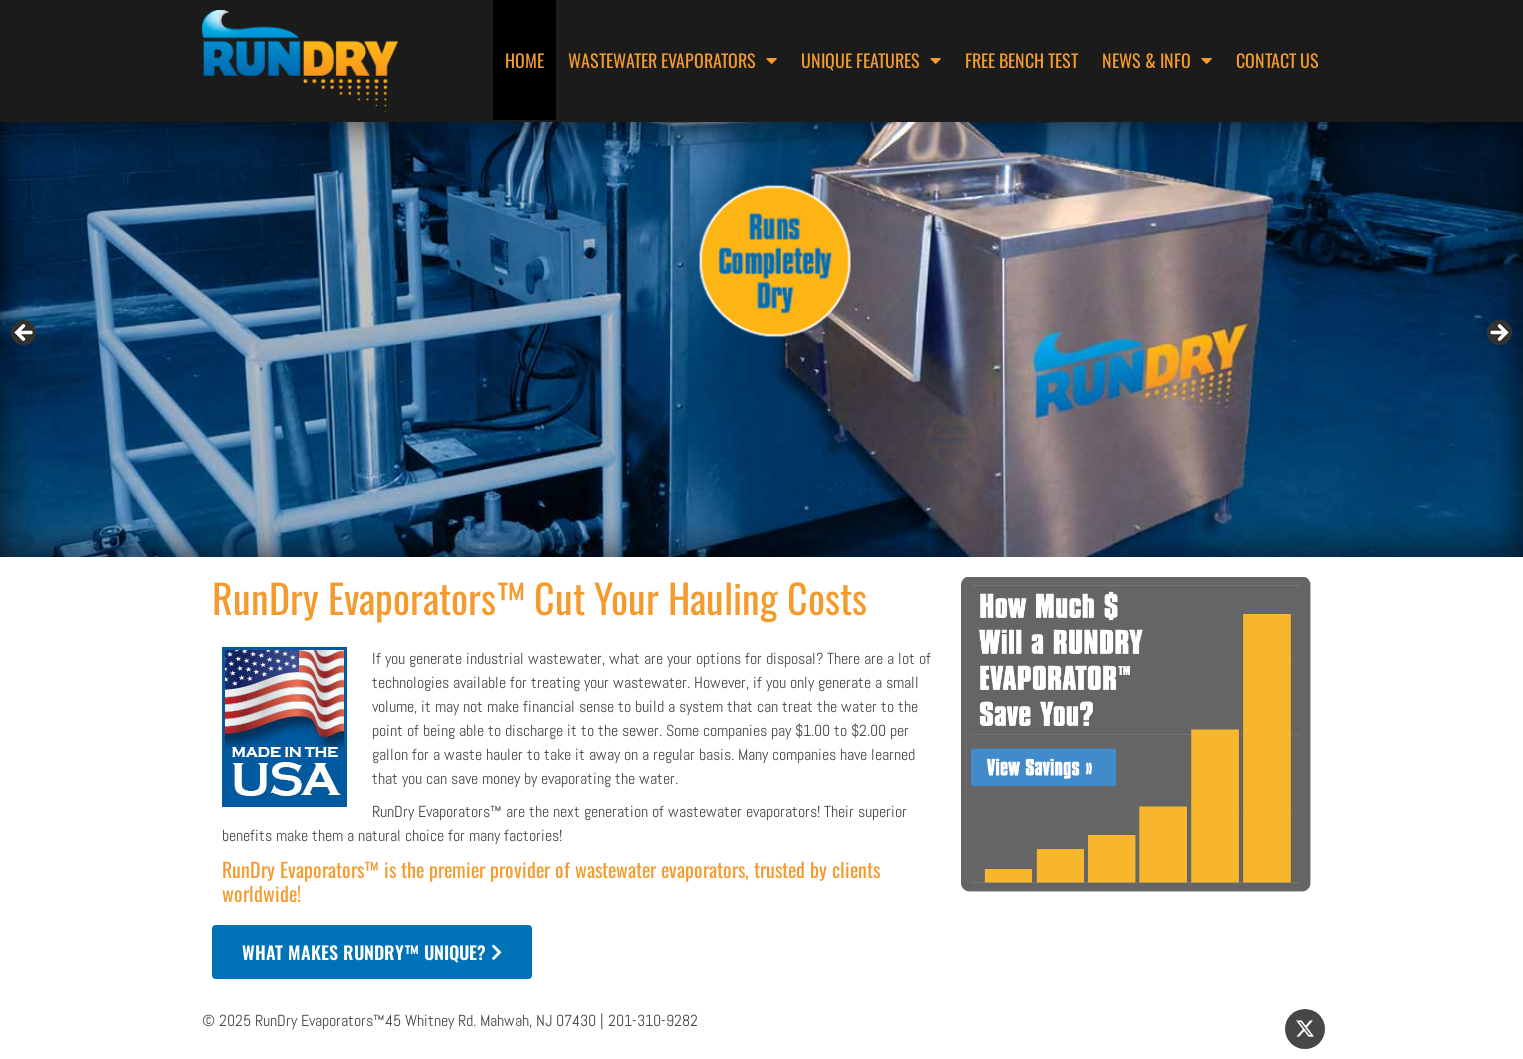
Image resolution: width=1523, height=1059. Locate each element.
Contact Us (1277, 60)
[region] (761, 339)
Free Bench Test (1021, 60)
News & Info (1157, 60)
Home (524, 60)
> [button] (1498, 334)
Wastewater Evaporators (672, 60)
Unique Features (871, 60)
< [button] (25, 334)
